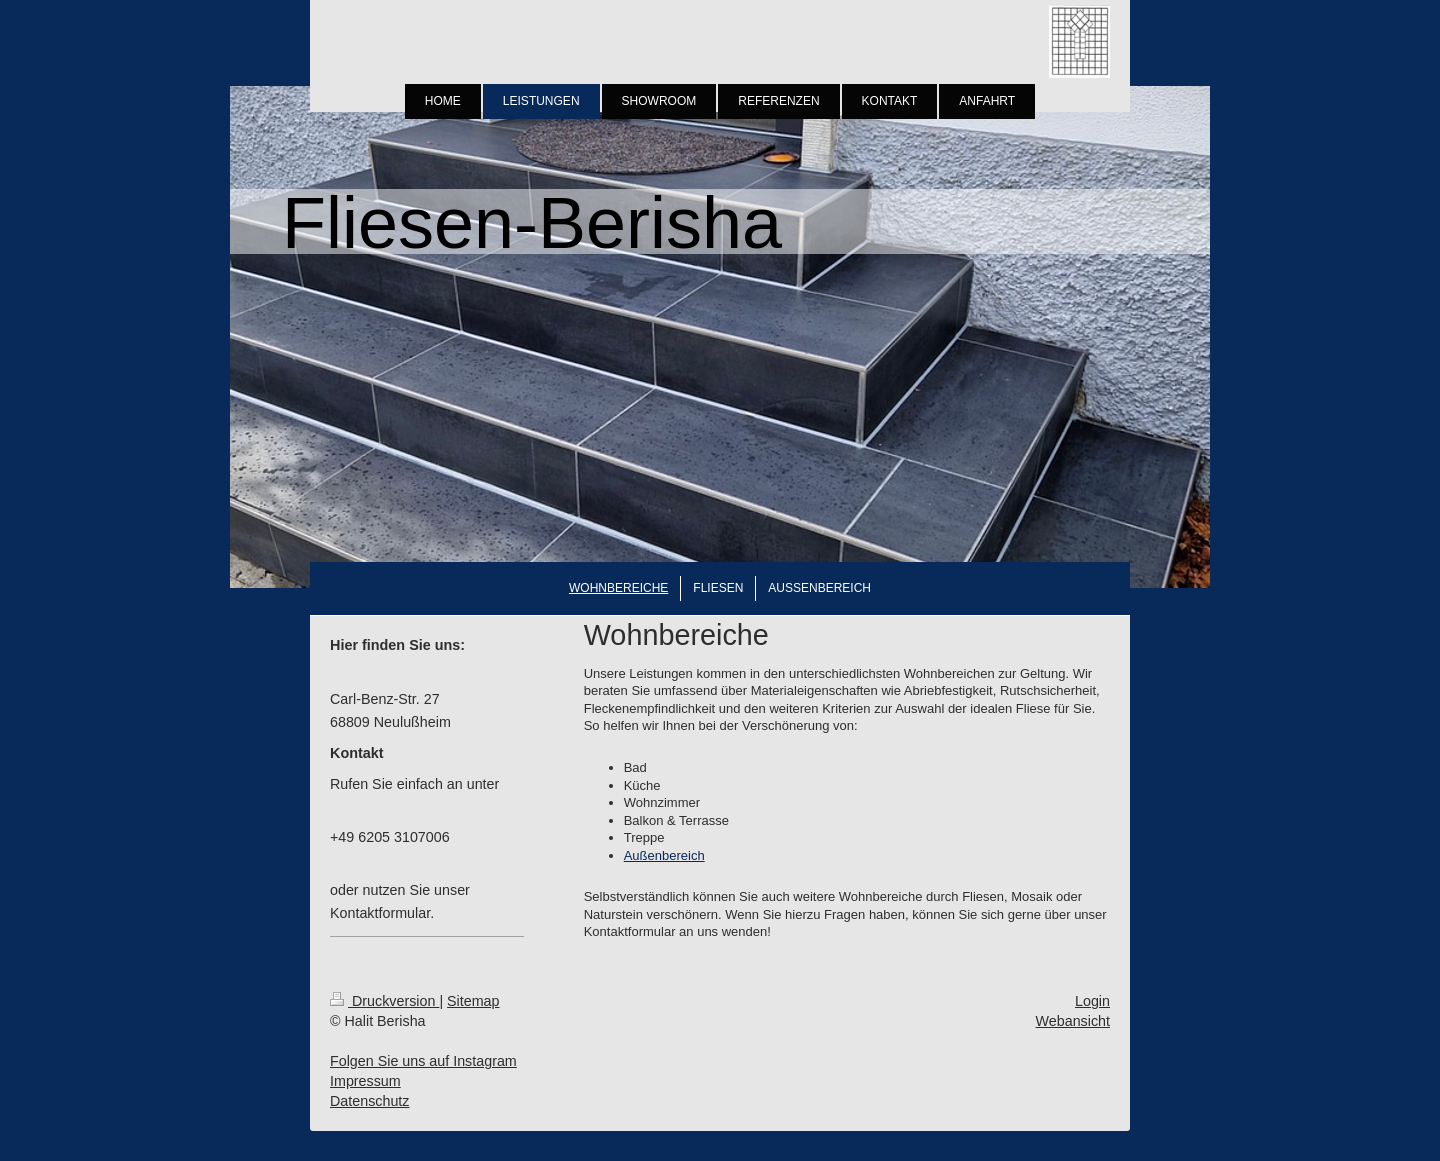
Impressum (365, 1081)
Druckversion (384, 1001)
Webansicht (1073, 1021)
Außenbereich (664, 855)
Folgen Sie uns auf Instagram (423, 1061)
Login (1092, 1001)
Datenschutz (369, 1101)
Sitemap (473, 1001)
